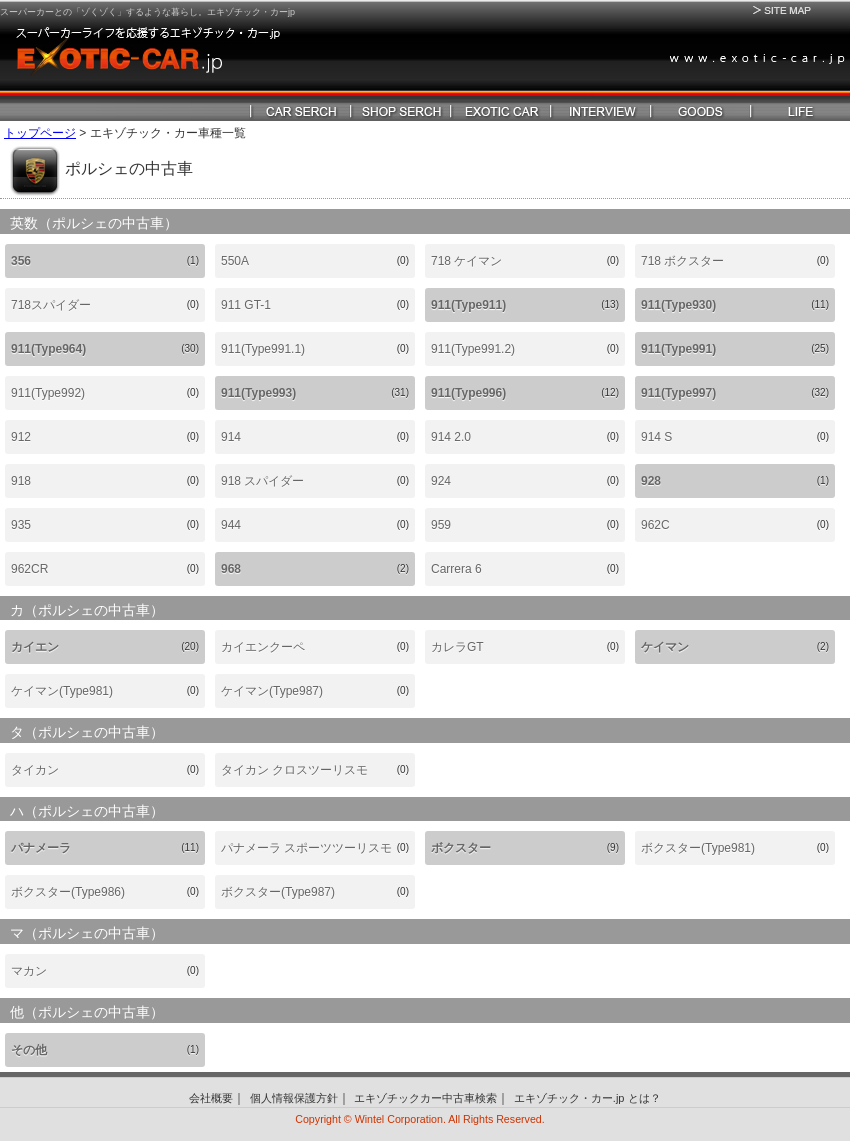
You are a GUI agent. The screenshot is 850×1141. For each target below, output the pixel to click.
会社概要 (211, 1098)
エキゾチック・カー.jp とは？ (587, 1098)
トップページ (40, 133)
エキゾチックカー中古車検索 (425, 1098)
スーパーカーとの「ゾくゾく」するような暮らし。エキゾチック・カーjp (147, 12)
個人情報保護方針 (294, 1098)
